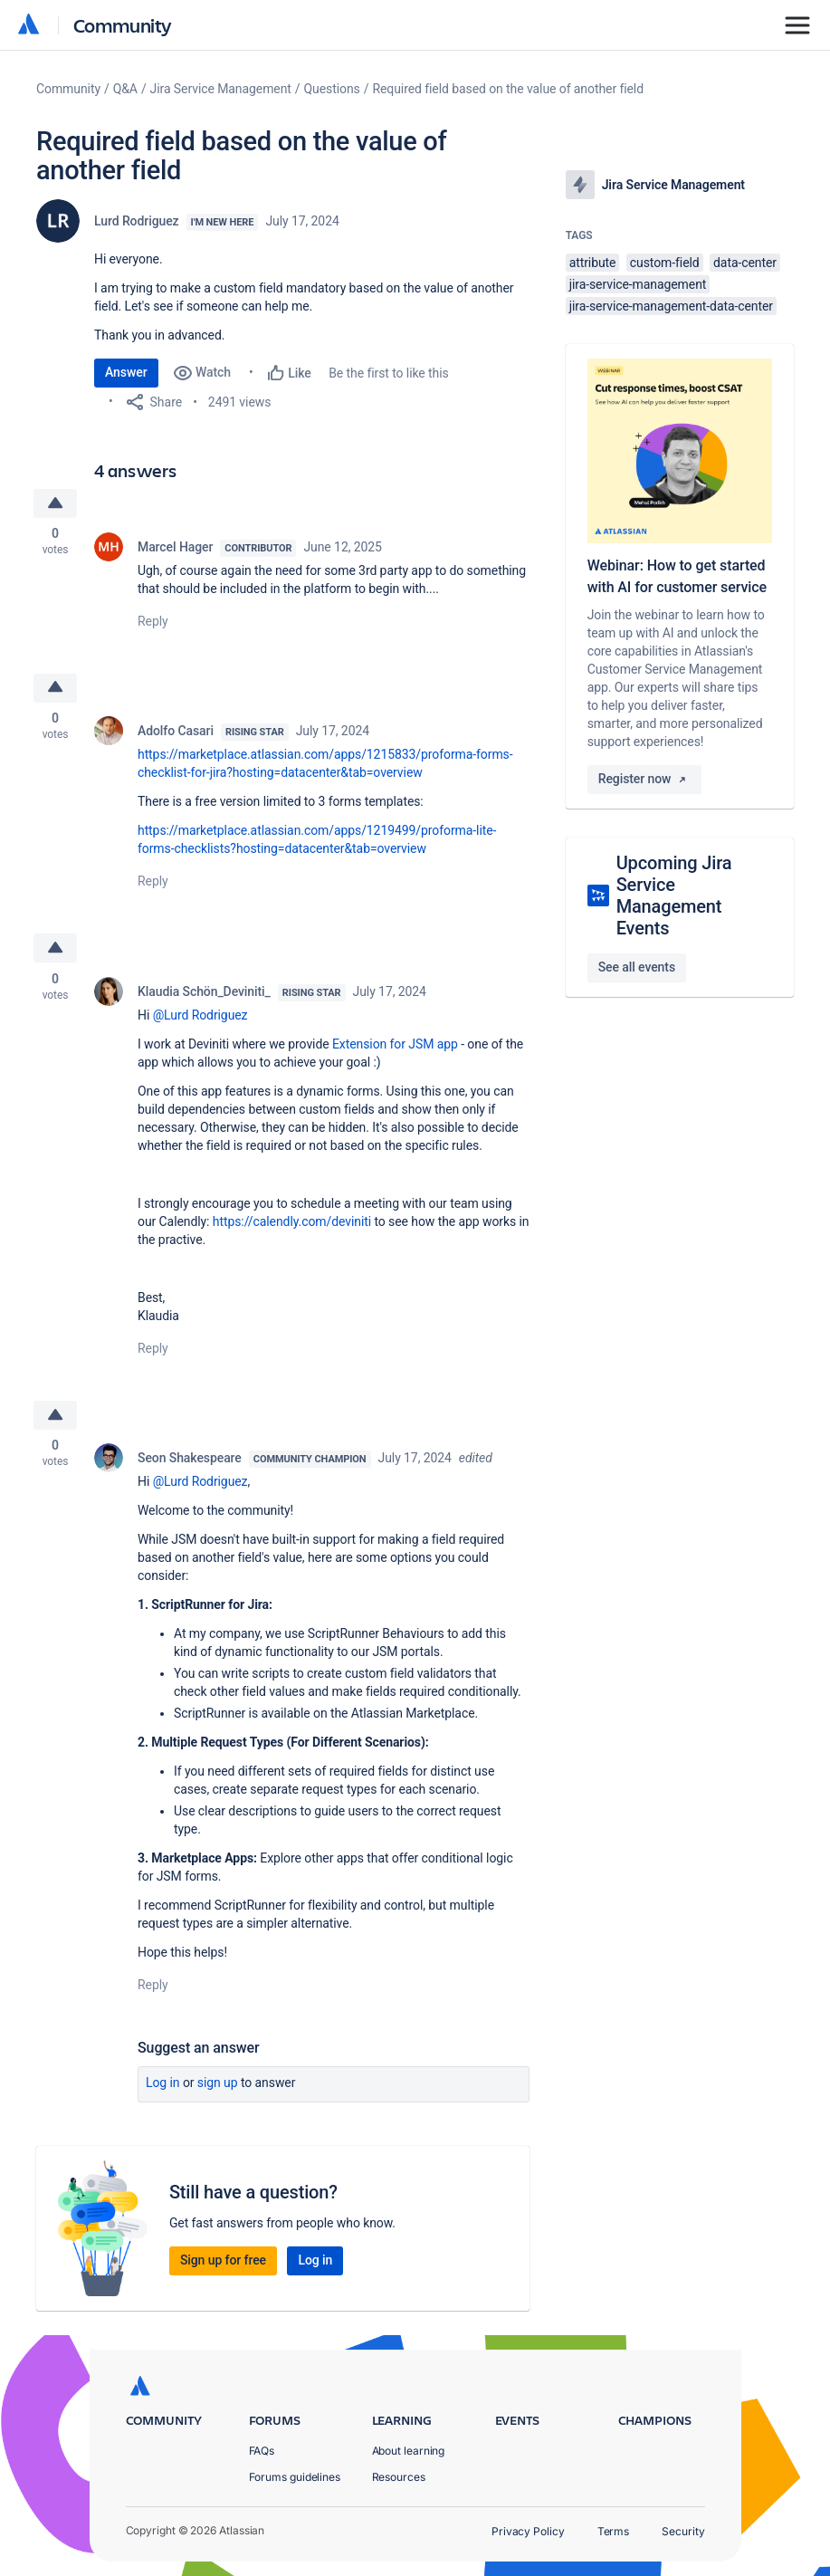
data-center (745, 262)
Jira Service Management (220, 88)
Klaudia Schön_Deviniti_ (204, 992)
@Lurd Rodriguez (200, 1016)
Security (683, 2531)
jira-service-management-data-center (671, 306)
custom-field (665, 262)
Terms (613, 2531)
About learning (408, 2450)
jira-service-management (638, 284)
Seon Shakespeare (190, 1460)
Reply (153, 621)
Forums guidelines (295, 2477)
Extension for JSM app (395, 1045)
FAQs (262, 2450)
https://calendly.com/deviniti (292, 1222)
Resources (398, 2477)
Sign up (217, 2085)
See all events (636, 967)
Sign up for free (223, 2262)
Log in (163, 2085)
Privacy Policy (528, 2531)
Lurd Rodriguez (136, 221)
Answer (126, 372)
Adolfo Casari (176, 731)
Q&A (125, 88)
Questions (332, 88)
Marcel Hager (175, 547)
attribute (592, 262)
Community (122, 25)
